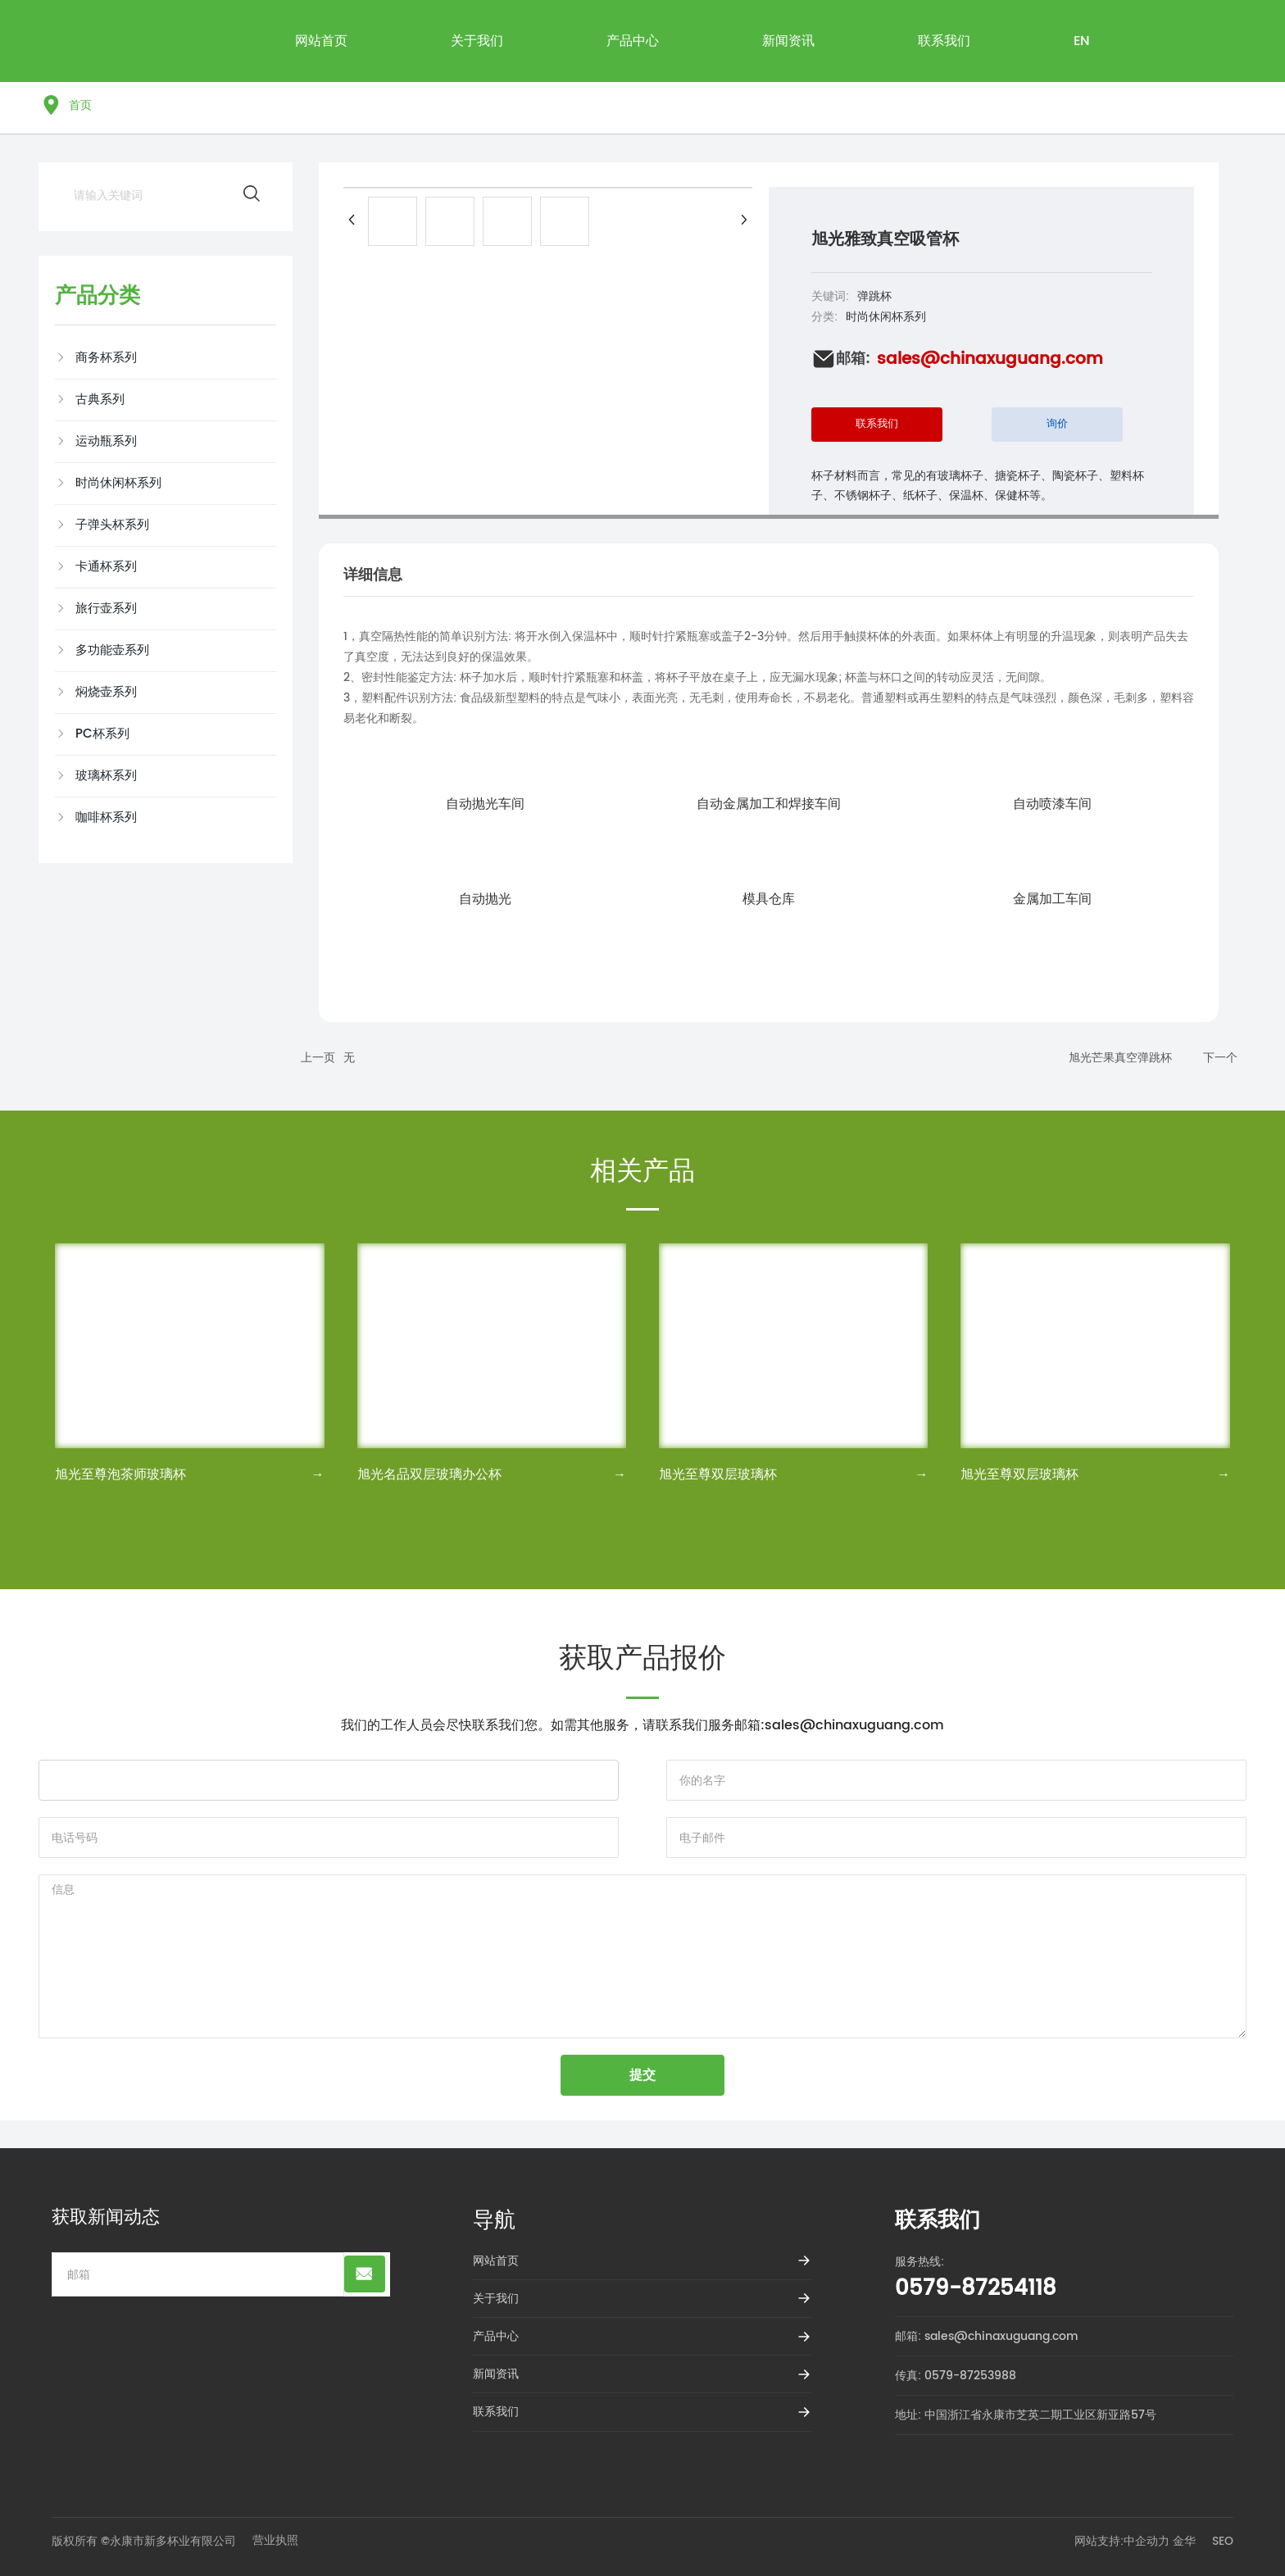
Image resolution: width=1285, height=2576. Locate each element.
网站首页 (496, 2260)
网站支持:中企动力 (1121, 2541)
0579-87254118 (975, 2288)
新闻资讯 (496, 2374)
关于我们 (496, 2298)
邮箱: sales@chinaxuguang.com (986, 2336)
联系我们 (496, 2411)
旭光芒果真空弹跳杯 (1120, 1057)
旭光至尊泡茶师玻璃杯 (120, 1474)
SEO (1222, 2541)
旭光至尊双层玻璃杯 (718, 1474)
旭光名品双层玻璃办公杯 (429, 1474)
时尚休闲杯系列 (886, 316)
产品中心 (496, 2336)
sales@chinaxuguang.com (990, 359)
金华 (1184, 2541)
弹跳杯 (874, 296)
